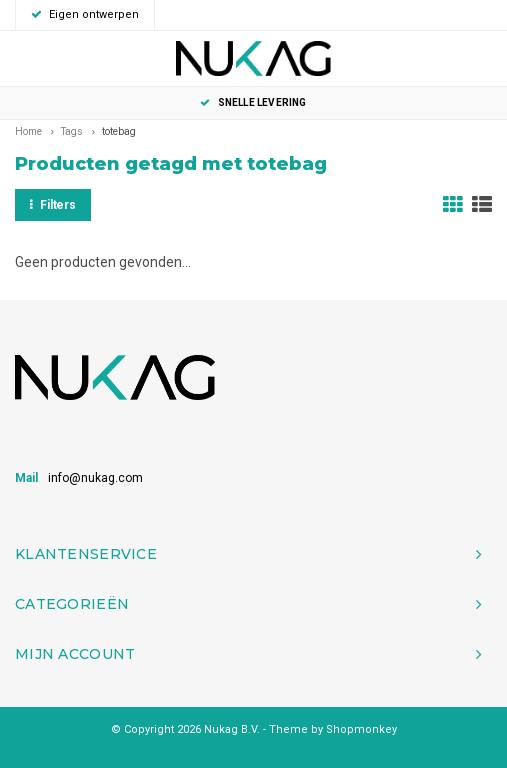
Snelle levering (253, 102)
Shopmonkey (361, 729)
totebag (119, 131)
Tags (72, 131)
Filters (53, 205)
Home (28, 131)
